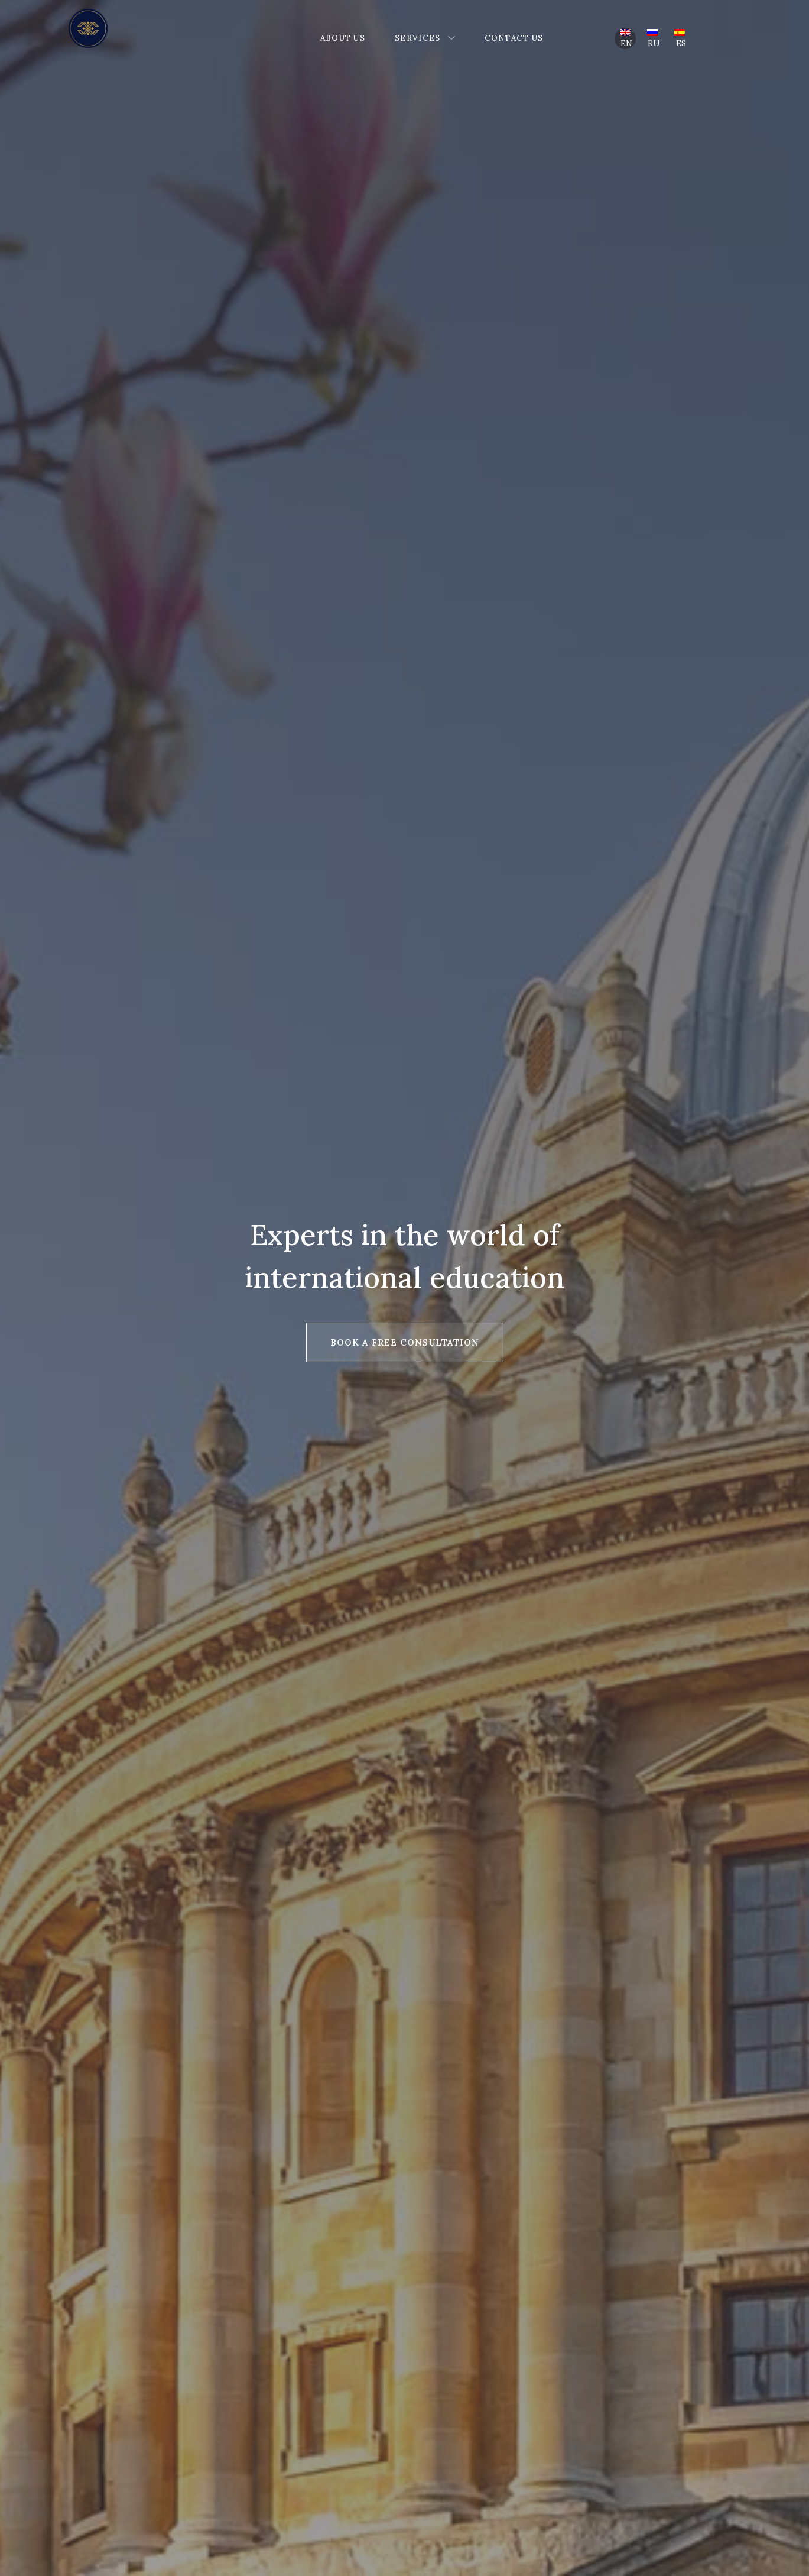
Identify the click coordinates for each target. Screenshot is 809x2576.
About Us (342, 38)
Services (417, 38)
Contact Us (514, 38)
